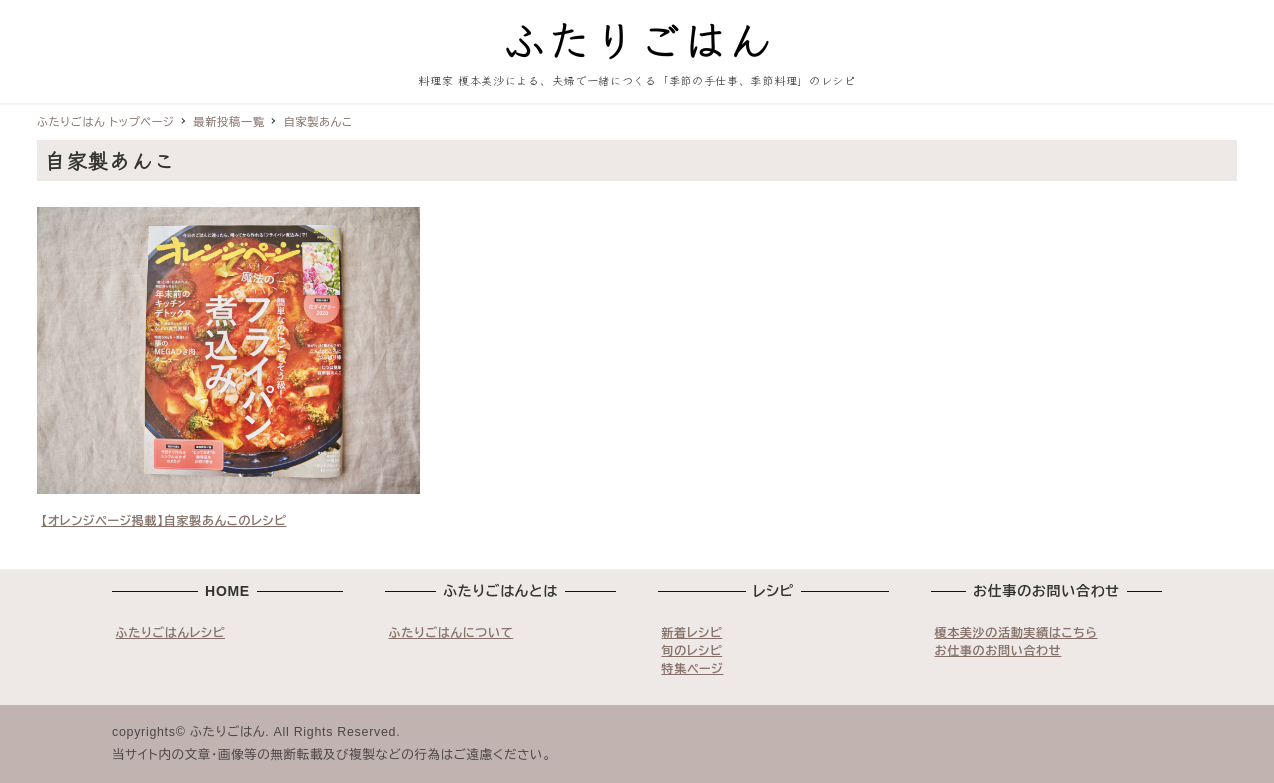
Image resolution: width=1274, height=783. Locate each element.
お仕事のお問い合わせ (998, 651)
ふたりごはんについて (451, 633)
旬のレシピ (692, 651)
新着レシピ (692, 633)
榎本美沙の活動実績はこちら (1016, 633)
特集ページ (693, 669)
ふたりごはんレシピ (171, 633)
